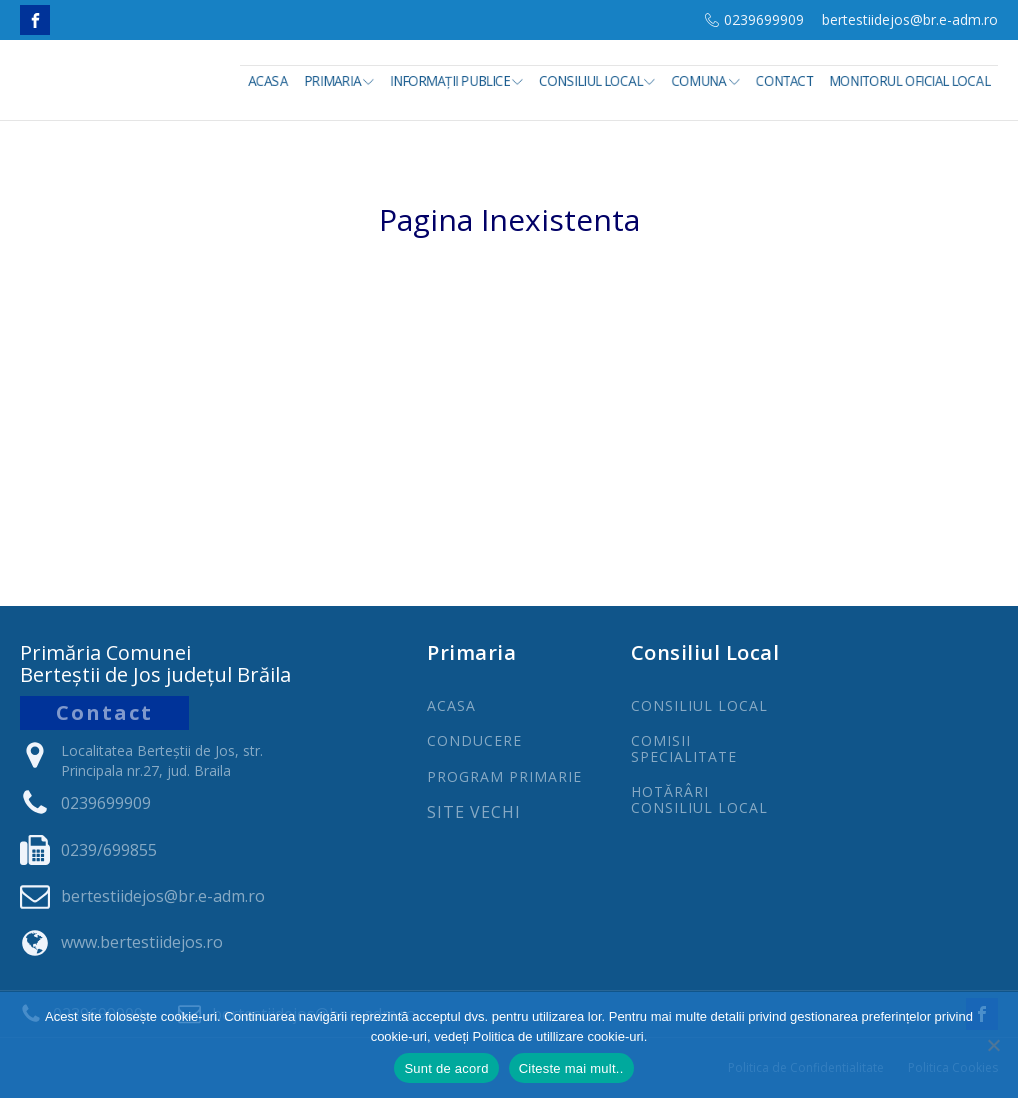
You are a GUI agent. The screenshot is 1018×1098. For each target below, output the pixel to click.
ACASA (451, 705)
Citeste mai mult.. (571, 1068)
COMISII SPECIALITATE (684, 748)
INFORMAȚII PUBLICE (456, 81)
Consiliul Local (598, 81)
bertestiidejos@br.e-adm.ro (910, 19)
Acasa (268, 81)
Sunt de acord (446, 1068)
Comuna (706, 81)
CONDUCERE (474, 740)
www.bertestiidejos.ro (142, 942)
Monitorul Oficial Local (909, 81)
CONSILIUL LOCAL (699, 705)
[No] (993, 1045)
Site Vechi (474, 813)
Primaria (339, 81)
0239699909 (764, 19)
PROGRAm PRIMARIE (504, 776)
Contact (784, 81)
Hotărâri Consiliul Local (699, 799)
